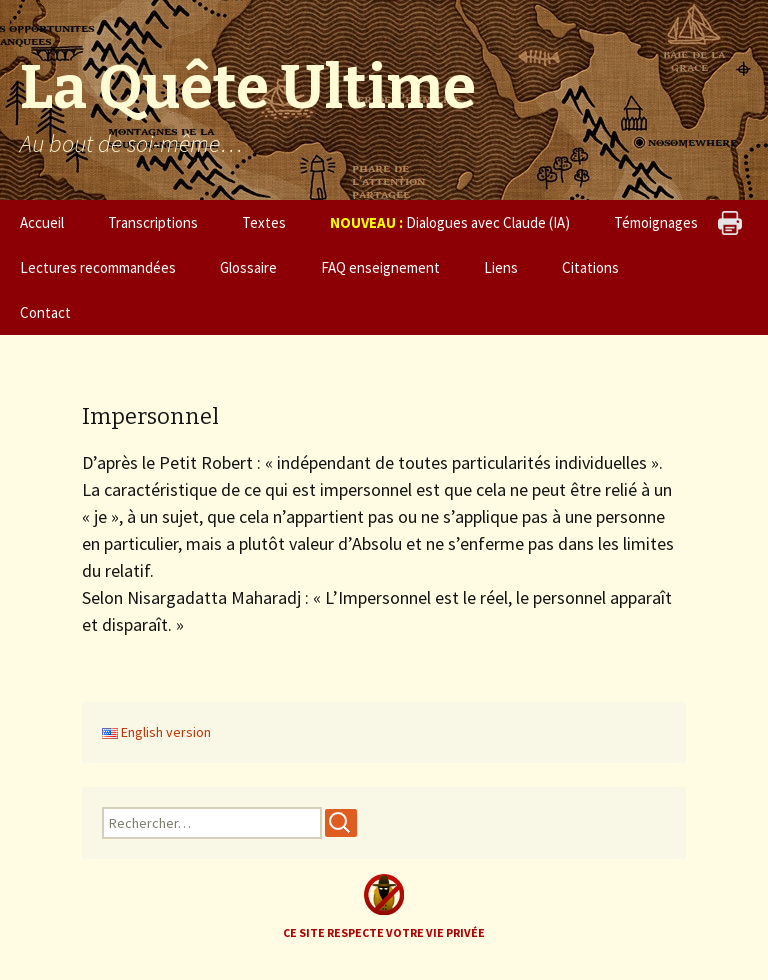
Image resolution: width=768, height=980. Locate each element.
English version (156, 732)
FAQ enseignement (380, 267)
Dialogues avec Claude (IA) (450, 222)
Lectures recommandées (98, 267)
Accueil (42, 222)
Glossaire (248, 267)
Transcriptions (153, 222)
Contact (45, 312)
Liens (501, 267)
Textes (264, 222)
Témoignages (656, 222)
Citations (590, 267)
